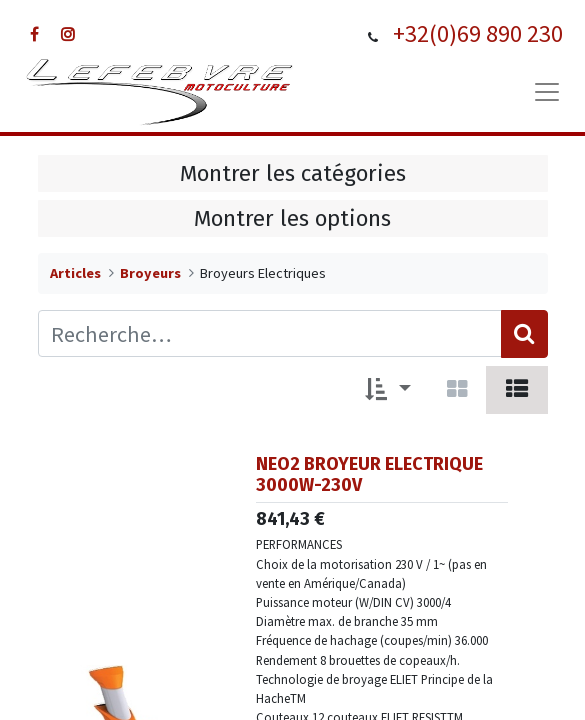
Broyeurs (150, 273)
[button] (388, 390)
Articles (75, 273)
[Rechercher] (524, 333)
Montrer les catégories (293, 173)
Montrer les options (292, 218)
